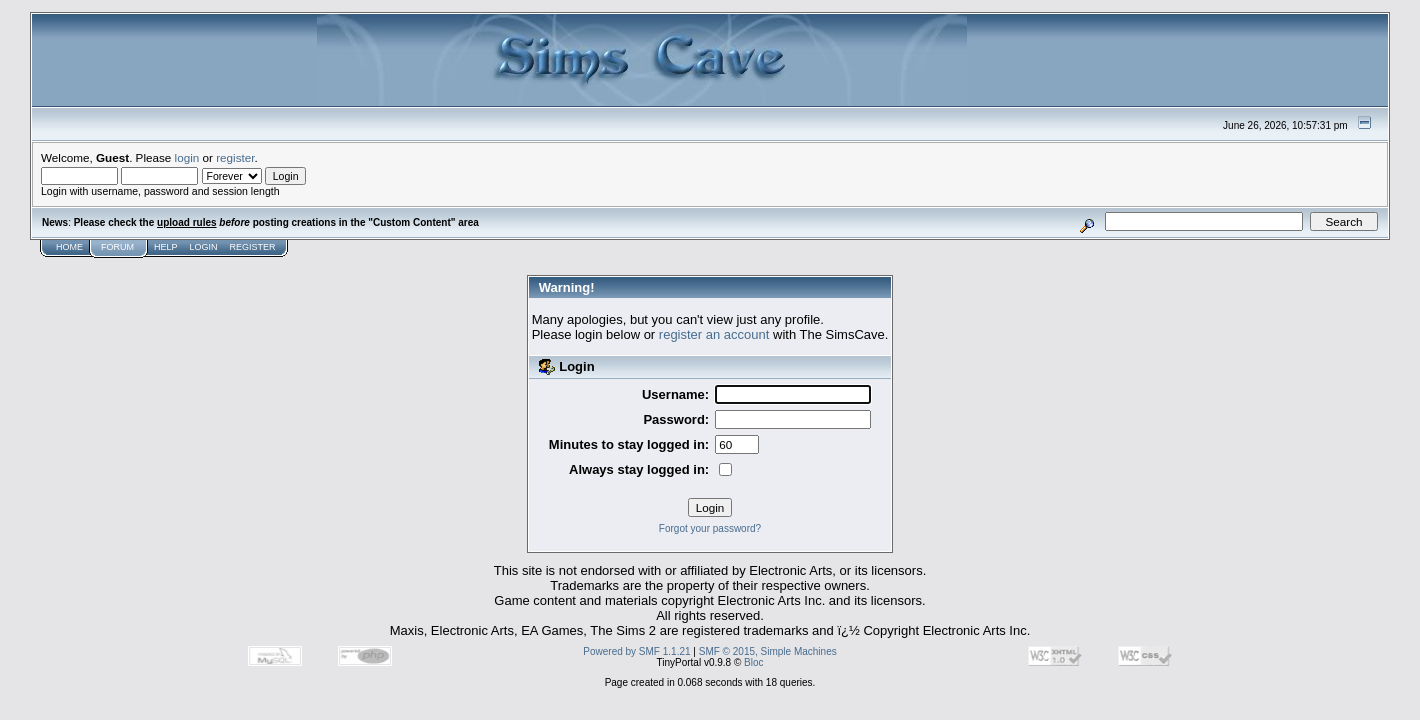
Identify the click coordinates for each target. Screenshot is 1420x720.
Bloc (753, 662)
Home (69, 247)
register (235, 157)
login (187, 157)
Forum (117, 247)
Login (204, 247)
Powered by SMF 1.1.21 (636, 651)
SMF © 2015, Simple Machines (768, 651)
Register (253, 247)
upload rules (186, 222)
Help (166, 247)
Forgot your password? (710, 528)
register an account (714, 334)
